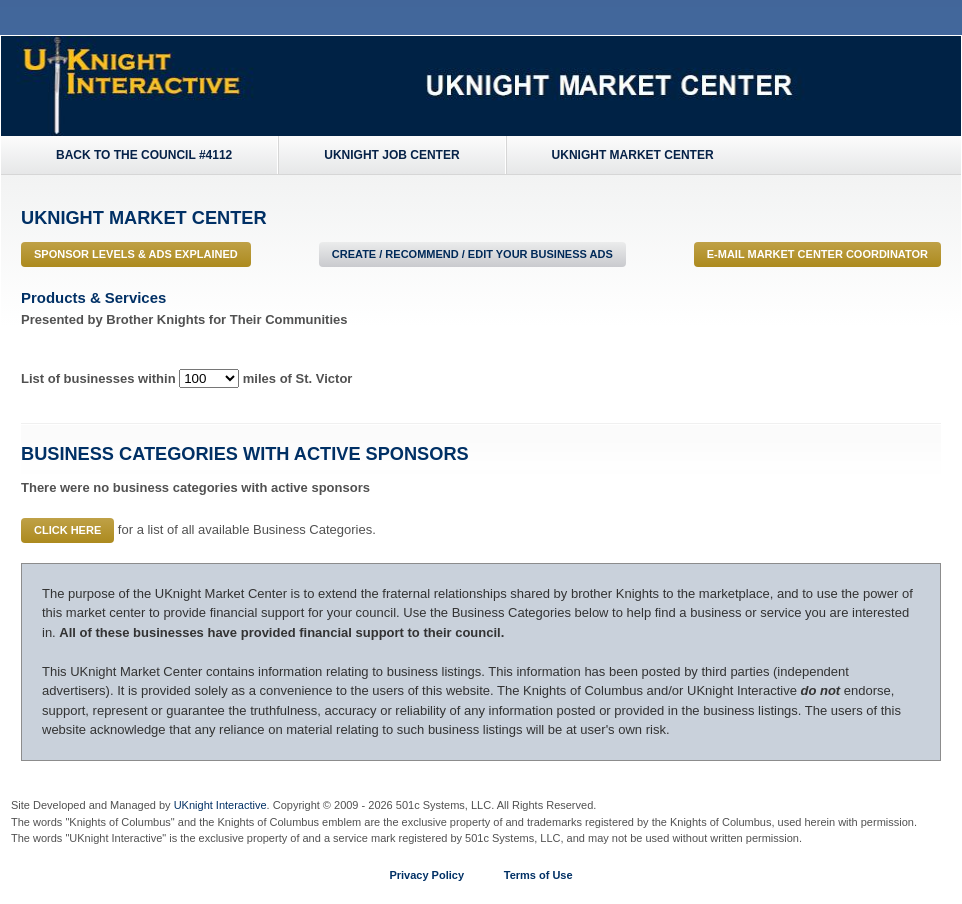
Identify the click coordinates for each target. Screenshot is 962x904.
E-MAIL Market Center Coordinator (817, 254)
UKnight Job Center (391, 155)
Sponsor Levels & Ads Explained (136, 254)
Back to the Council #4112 (144, 155)
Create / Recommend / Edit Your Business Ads (472, 254)
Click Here (67, 530)
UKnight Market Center (633, 155)
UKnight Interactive (220, 805)
